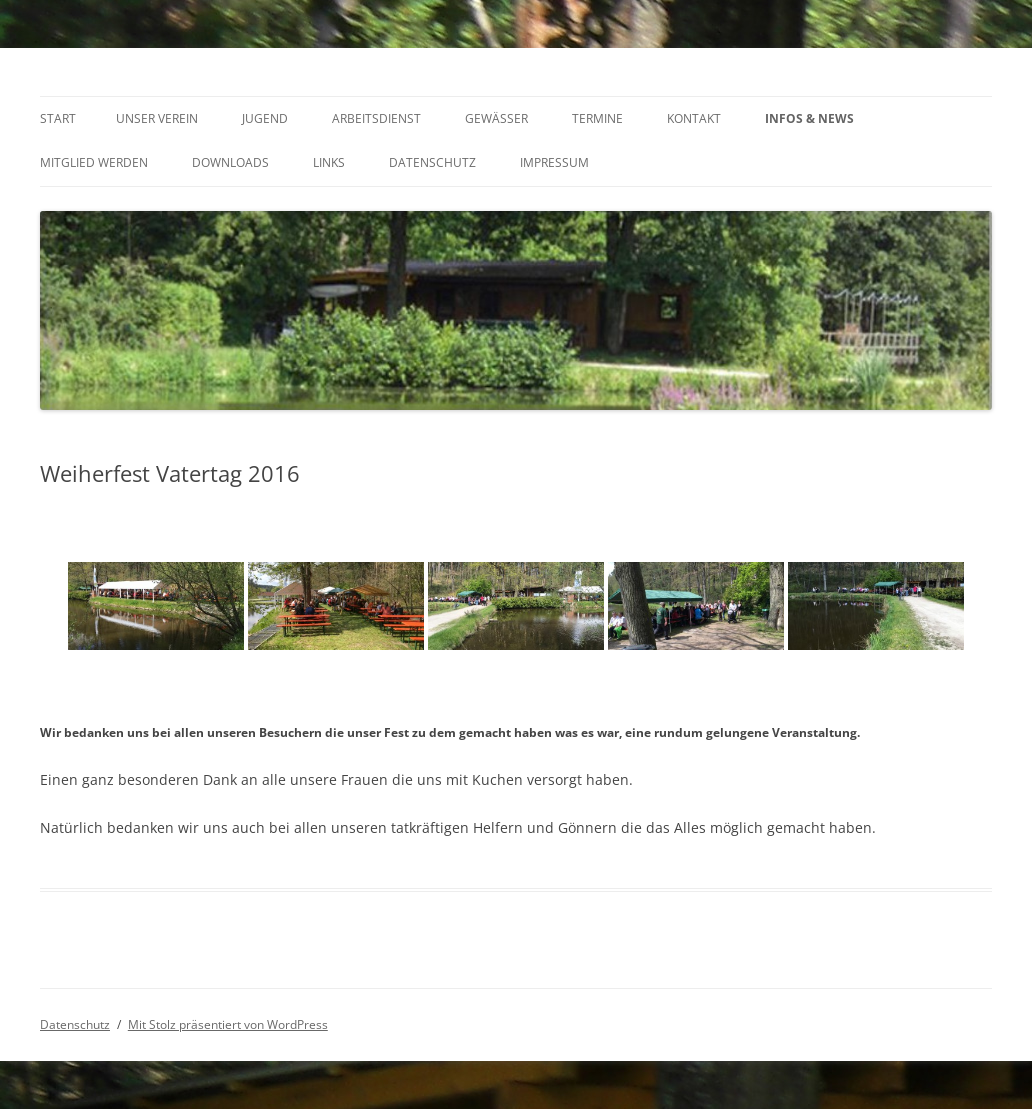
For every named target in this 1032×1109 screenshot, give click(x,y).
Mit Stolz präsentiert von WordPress (228, 1024)
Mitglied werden (94, 162)
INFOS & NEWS (809, 118)
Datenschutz (432, 162)
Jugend (265, 118)
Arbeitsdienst (376, 118)
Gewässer (496, 118)
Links (329, 162)
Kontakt (694, 118)
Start (58, 118)
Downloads (230, 162)
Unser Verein (157, 118)
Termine (597, 118)
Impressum (554, 162)
